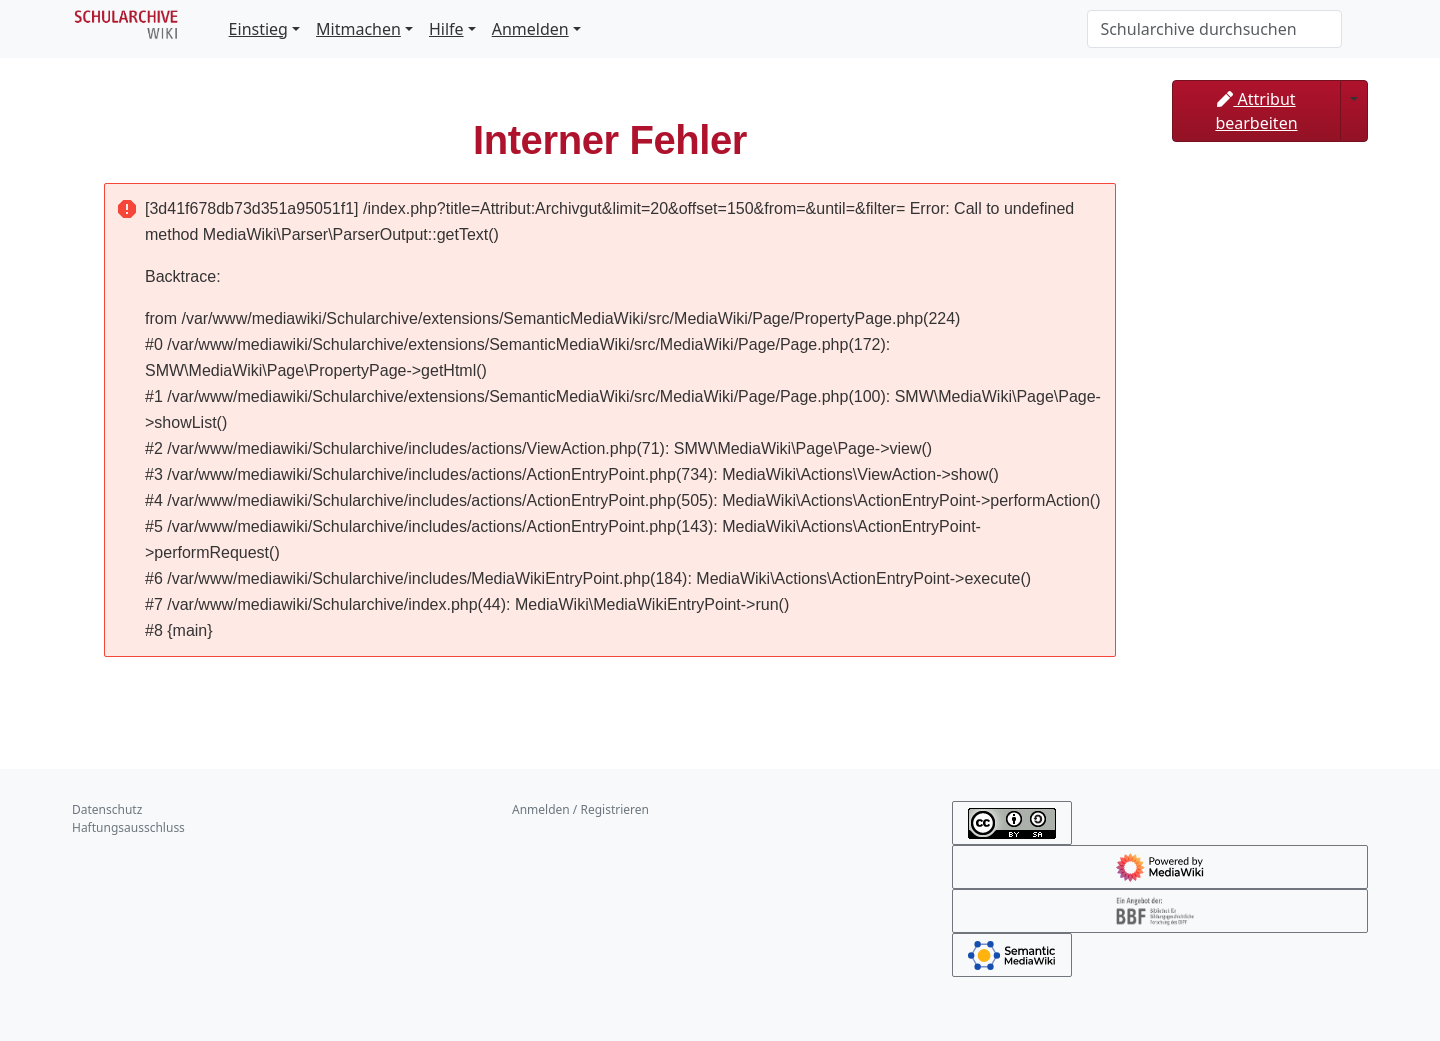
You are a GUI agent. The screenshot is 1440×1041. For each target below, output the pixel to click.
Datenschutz (107, 809)
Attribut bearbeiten (1256, 111)
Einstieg (258, 29)
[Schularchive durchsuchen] (1214, 29)
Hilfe (446, 29)
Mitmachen (358, 29)
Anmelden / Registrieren (580, 809)
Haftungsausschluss (128, 827)
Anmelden (530, 29)
